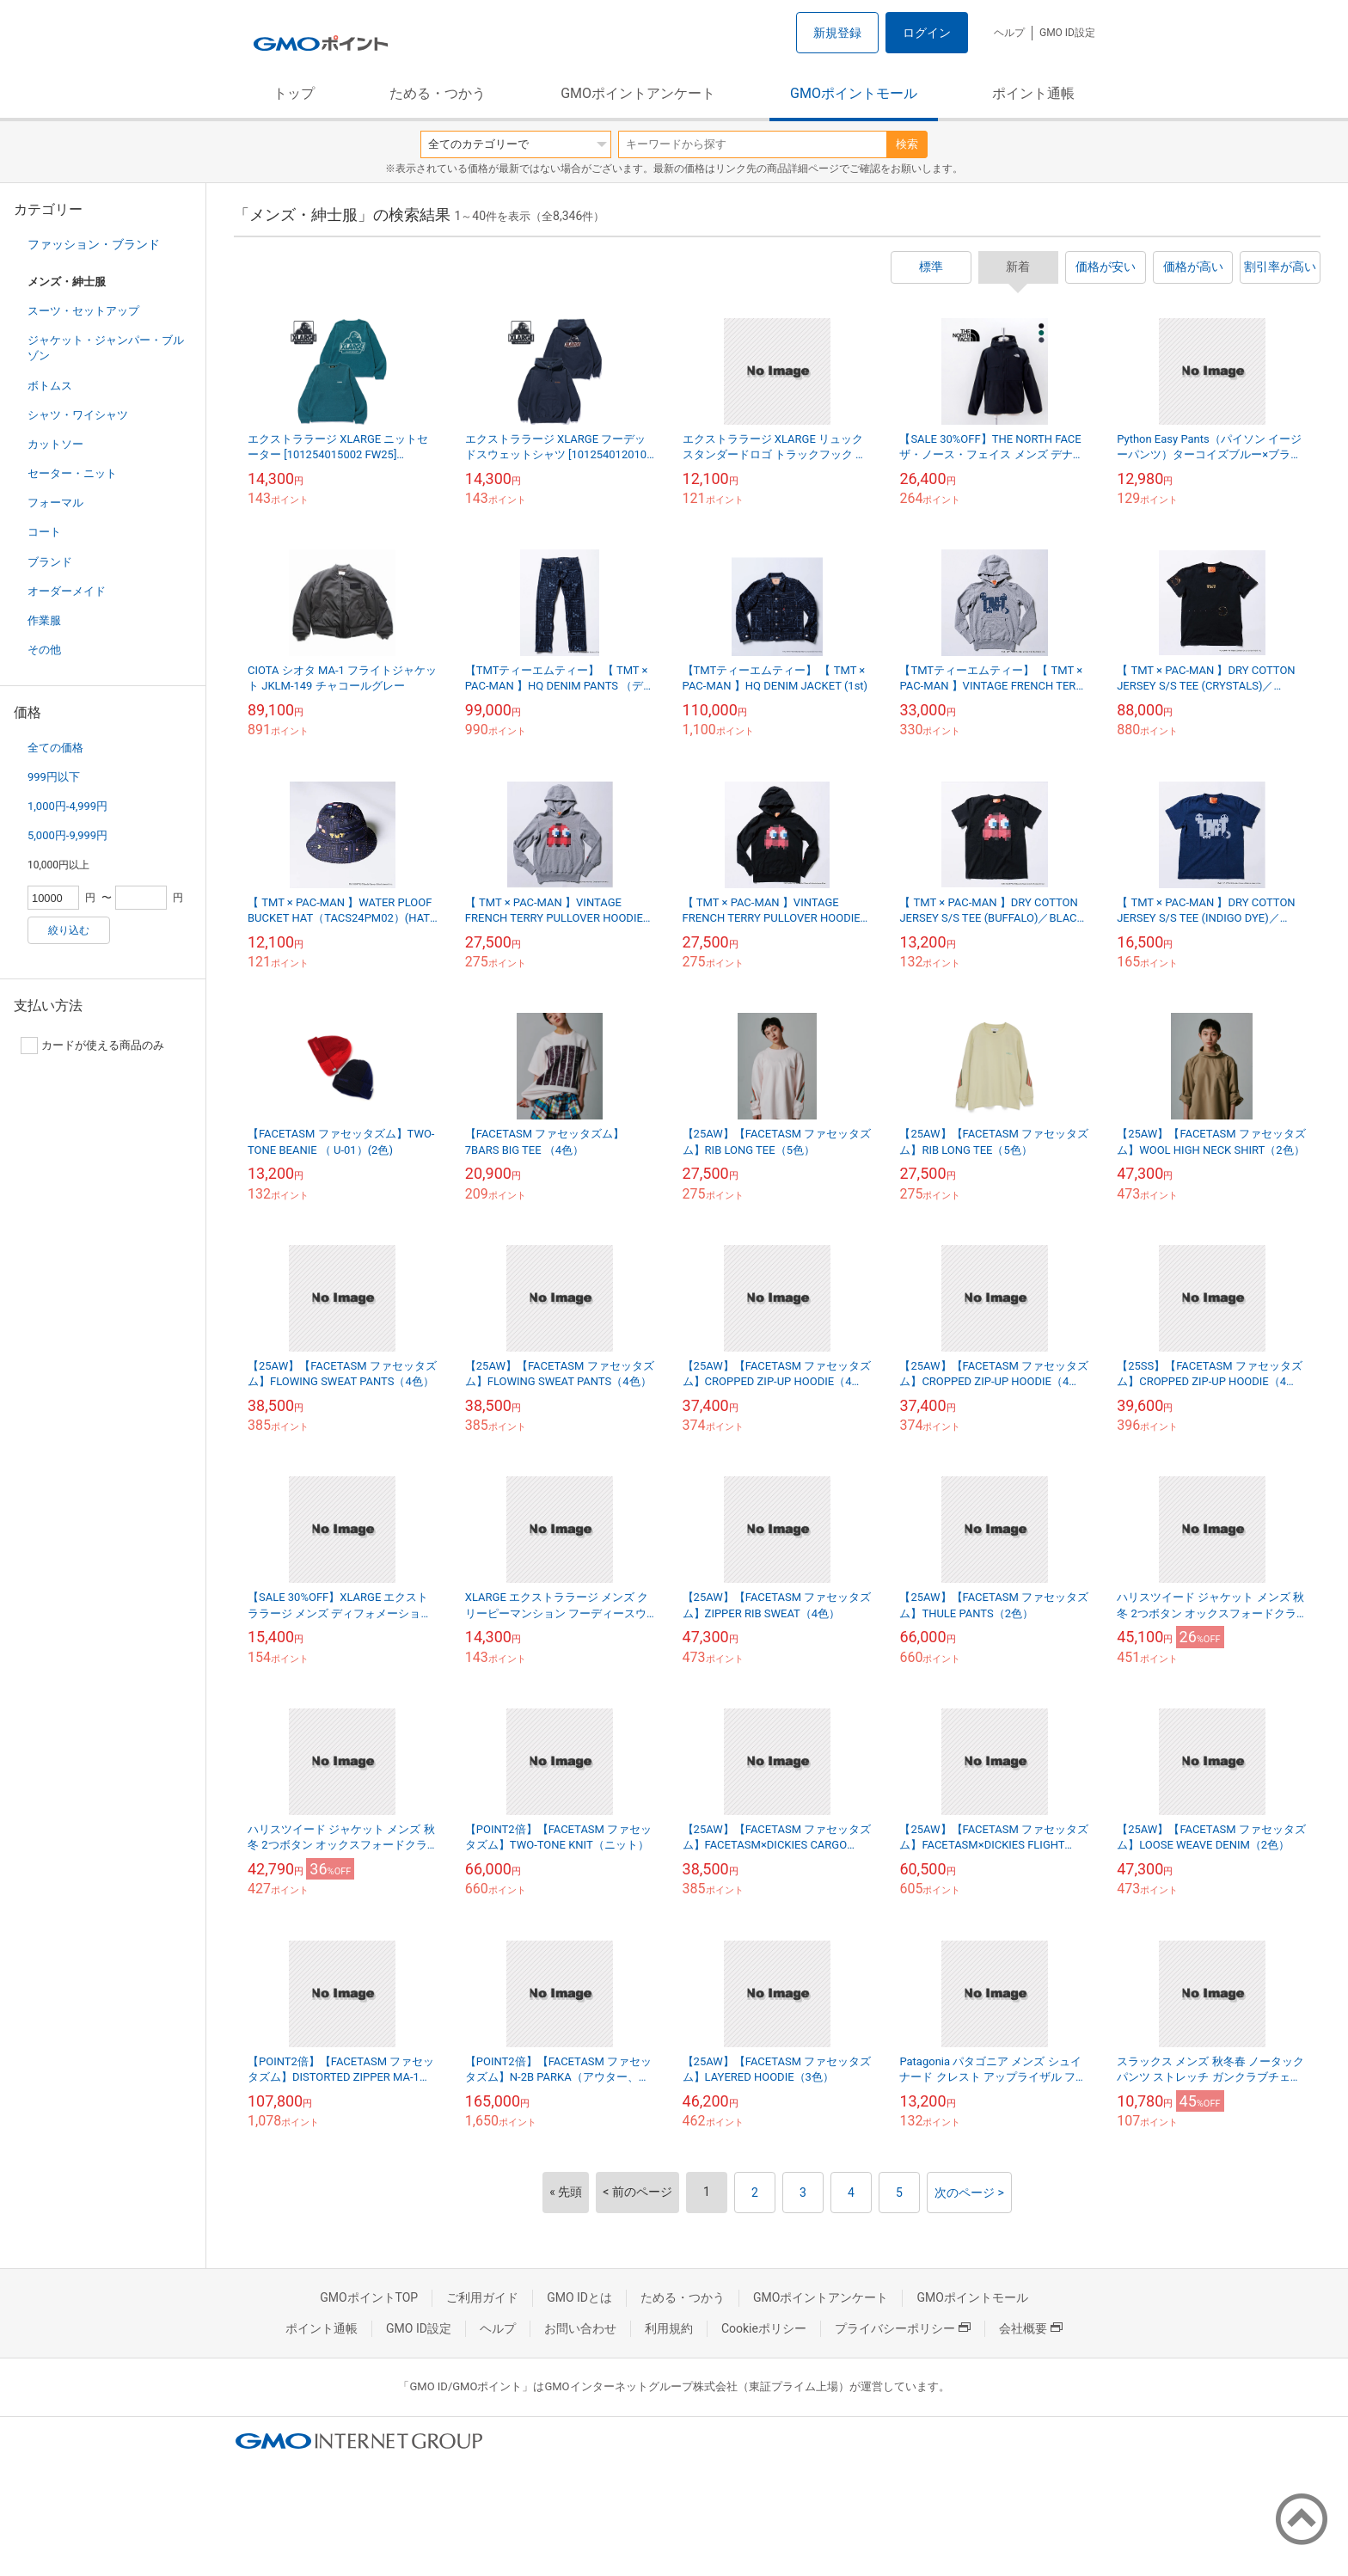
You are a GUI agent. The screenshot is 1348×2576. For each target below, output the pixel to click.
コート (44, 531)
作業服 (44, 620)
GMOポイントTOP (369, 2297)
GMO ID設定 (1067, 33)
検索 (907, 144)
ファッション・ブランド (94, 244)
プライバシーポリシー (903, 2328)
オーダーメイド (67, 591)
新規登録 (837, 33)
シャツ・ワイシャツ (78, 414)
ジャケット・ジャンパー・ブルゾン (106, 348)
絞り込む (68, 930)
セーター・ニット (72, 473)
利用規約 (669, 2328)
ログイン (927, 33)
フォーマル (55, 502)
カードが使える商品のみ (92, 1045)
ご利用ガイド (482, 2297)
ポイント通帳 (1033, 93)
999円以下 (54, 776)
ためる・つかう (437, 93)
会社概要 (1031, 2328)
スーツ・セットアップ (83, 310)
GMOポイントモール (853, 93)
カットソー (55, 444)
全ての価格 (55, 747)
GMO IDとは (579, 2297)
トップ (294, 93)
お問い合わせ (580, 2328)
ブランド (50, 561)
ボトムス (50, 385)
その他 (44, 649)
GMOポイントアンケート (638, 93)
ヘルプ (1009, 33)
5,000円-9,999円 (67, 835)
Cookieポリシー (763, 2328)
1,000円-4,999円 (67, 806)
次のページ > (969, 2192)
